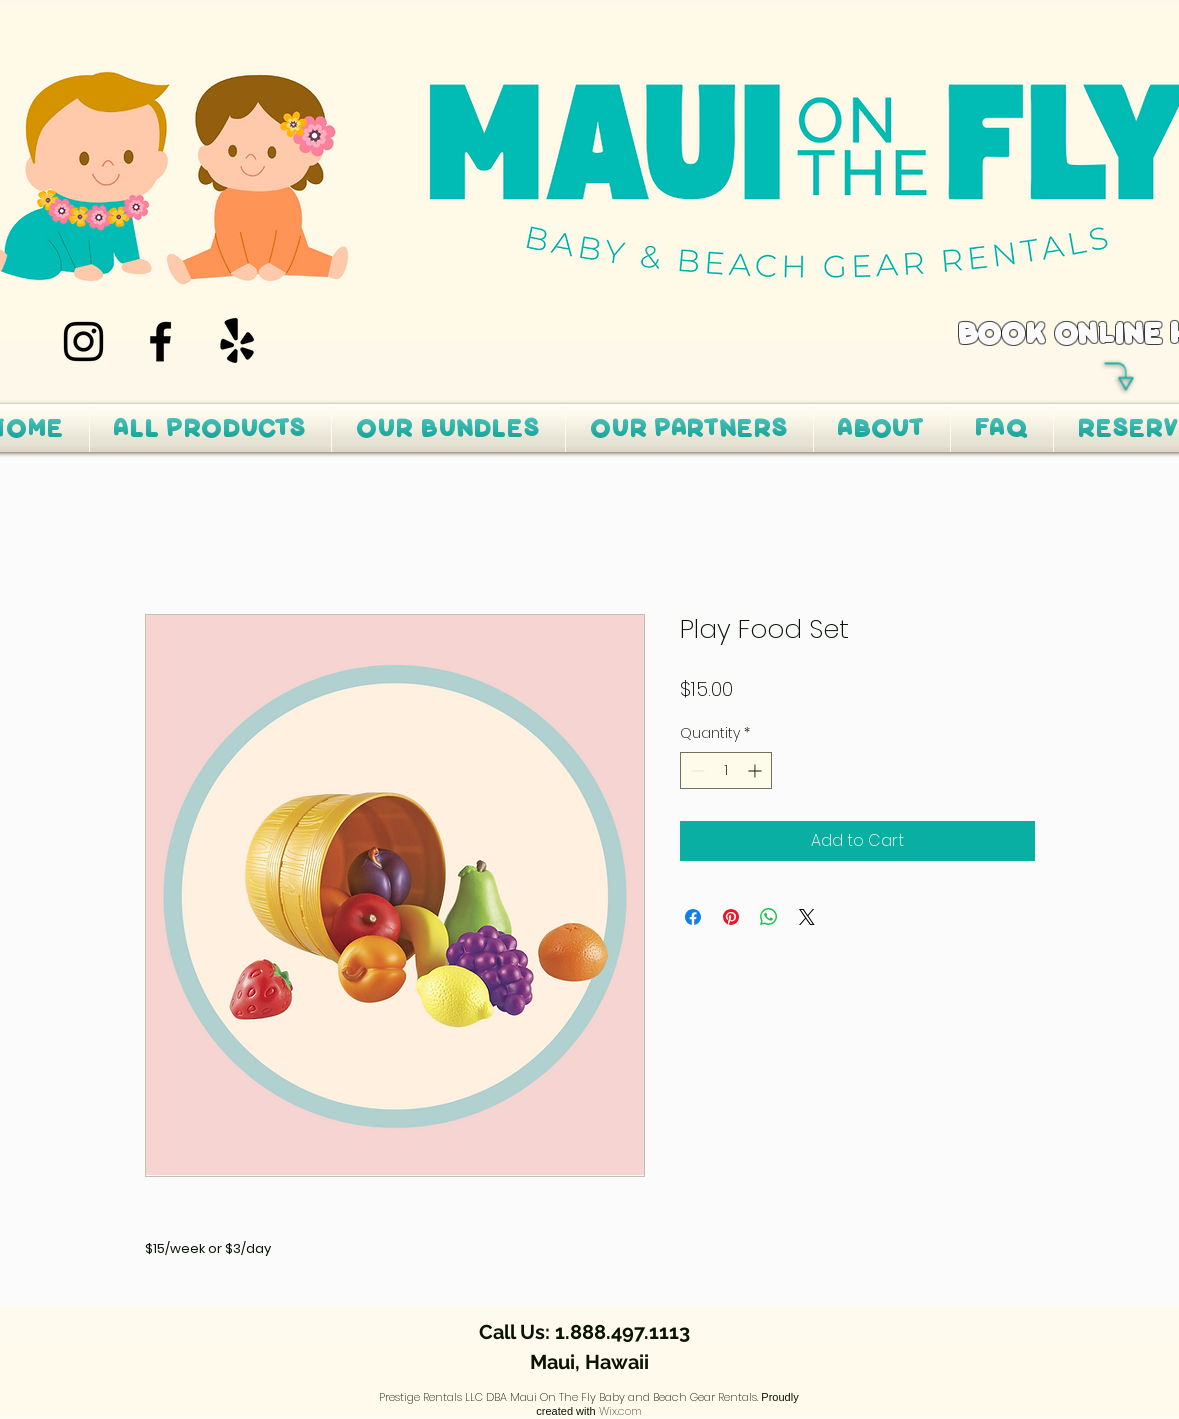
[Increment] (756, 770)
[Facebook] (160, 341)
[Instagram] (83, 341)
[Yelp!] (237, 341)
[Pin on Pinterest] (731, 917)
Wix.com (620, 1411)
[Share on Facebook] (693, 917)
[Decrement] (695, 770)
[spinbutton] (726, 770)
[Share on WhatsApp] (769, 917)
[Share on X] (807, 917)
